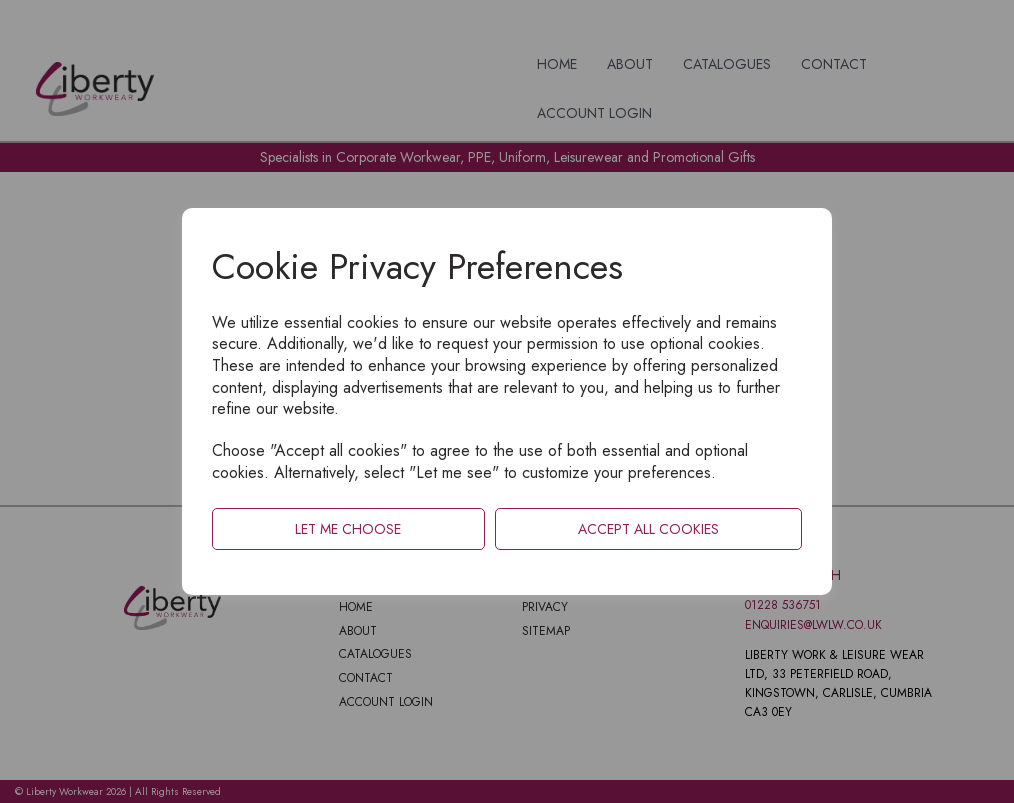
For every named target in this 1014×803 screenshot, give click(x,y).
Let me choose (348, 529)
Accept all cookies (648, 529)
